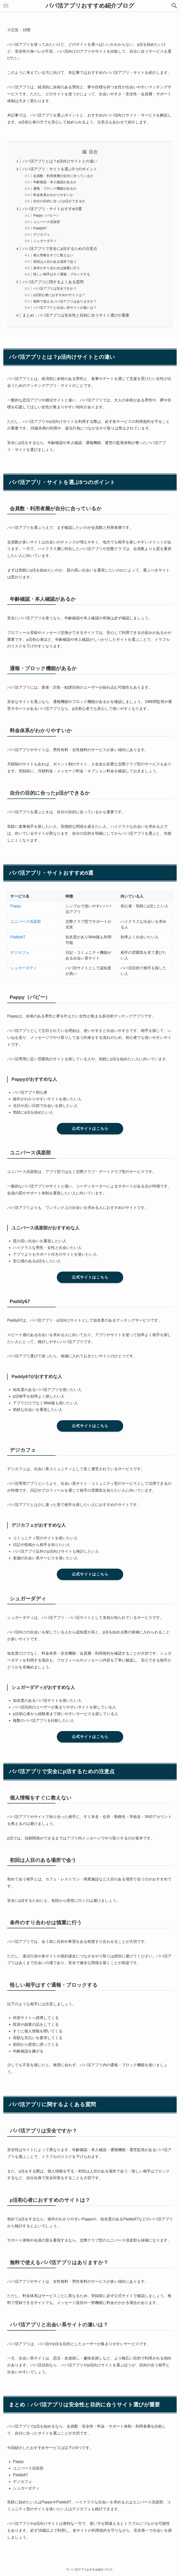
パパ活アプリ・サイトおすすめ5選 (52, 209)
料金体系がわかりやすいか (53, 195)
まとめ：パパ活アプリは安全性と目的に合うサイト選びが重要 (75, 315)
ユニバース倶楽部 (46, 222)
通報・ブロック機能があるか (55, 188)
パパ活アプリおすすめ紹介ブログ (90, 6)
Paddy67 (40, 228)
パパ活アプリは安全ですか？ (55, 288)
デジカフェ (41, 234)
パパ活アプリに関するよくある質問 (53, 282)
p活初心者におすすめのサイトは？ (59, 295)
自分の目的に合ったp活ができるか (59, 201)
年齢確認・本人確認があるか (55, 182)
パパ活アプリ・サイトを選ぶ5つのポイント (59, 169)
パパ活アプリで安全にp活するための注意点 (59, 249)
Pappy (15, 906)
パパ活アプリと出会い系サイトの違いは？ (65, 307)
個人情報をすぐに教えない (53, 255)
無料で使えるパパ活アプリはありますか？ (65, 301)
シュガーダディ (45, 241)
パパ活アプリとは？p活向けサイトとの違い (59, 161)
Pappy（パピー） (46, 215)
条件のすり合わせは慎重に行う (56, 268)
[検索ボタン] (174, 5)
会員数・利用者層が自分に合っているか (63, 176)
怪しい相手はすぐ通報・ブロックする (61, 274)
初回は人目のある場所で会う (55, 261)
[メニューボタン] (5, 5)
